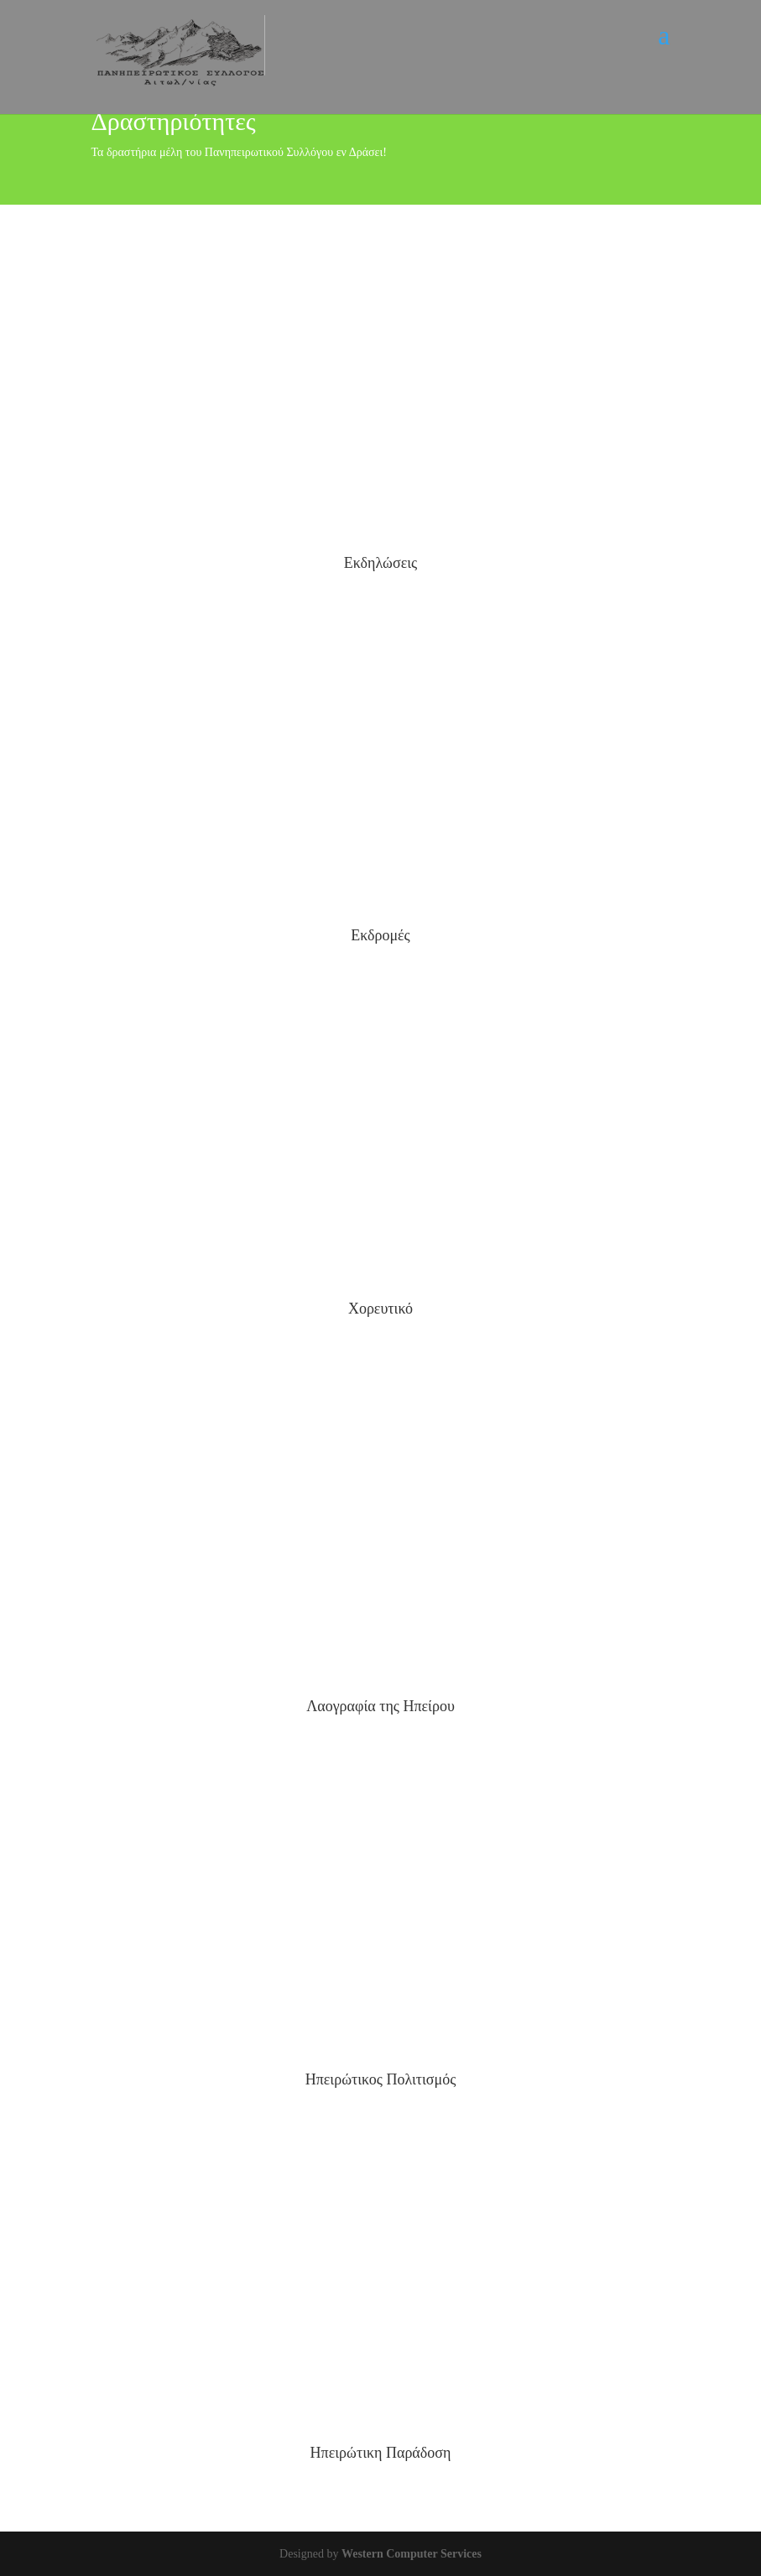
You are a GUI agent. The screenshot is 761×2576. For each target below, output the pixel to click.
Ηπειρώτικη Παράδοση (380, 2452)
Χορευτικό (380, 1308)
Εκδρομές (380, 935)
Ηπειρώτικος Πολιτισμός (380, 2079)
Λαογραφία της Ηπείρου (380, 1706)
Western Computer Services (411, 2553)
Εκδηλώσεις (380, 562)
